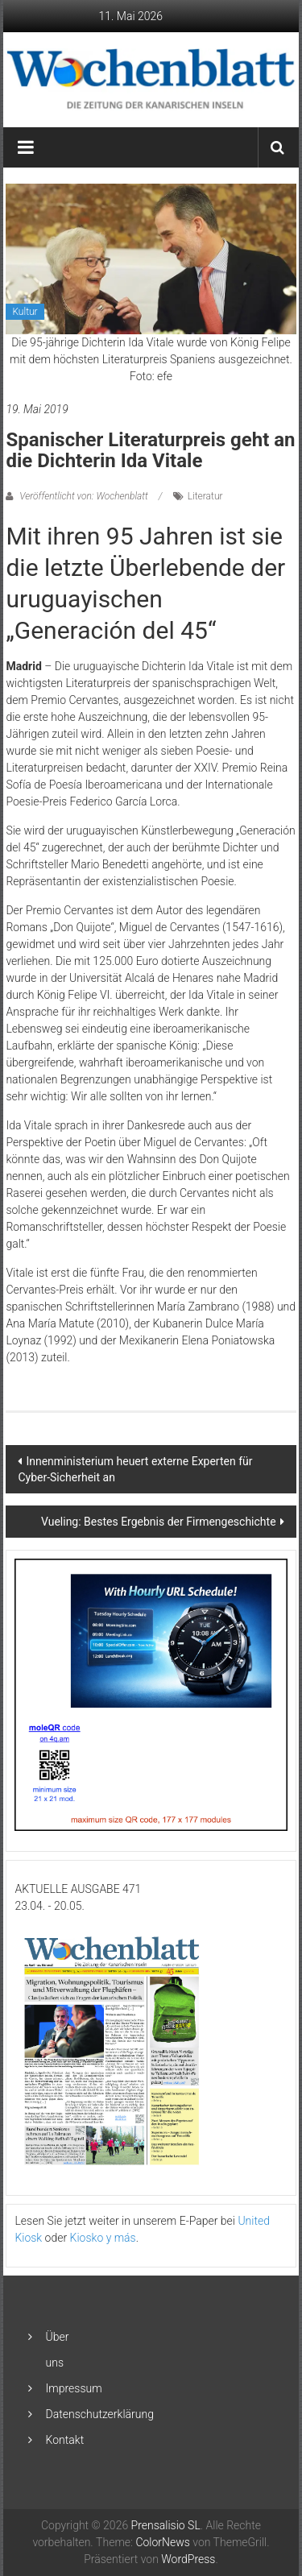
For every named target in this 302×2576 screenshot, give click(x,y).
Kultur (24, 311)
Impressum (74, 2388)
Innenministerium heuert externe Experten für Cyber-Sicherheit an (135, 1469)
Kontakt (65, 2439)
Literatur (205, 496)
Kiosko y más (103, 2237)
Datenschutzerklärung (100, 2414)
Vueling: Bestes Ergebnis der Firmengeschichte (158, 1521)
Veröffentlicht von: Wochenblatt (83, 496)
